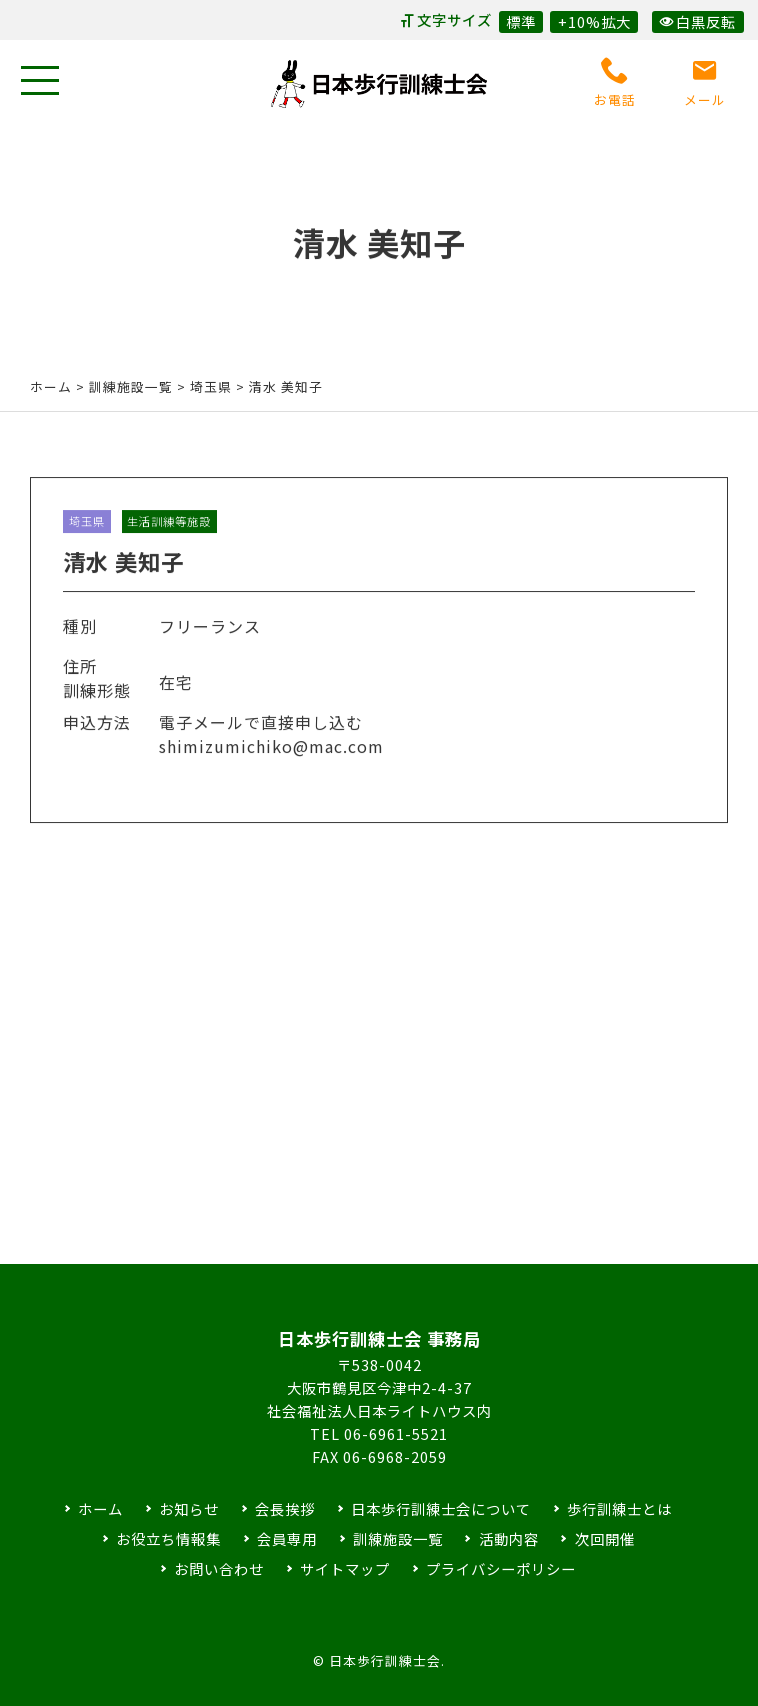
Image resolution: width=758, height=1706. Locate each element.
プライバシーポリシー (501, 1568)
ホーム (51, 386)
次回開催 (605, 1538)
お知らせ (189, 1508)
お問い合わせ (219, 1568)
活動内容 (509, 1538)
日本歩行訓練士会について (441, 1508)
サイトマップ (345, 1568)
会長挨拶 (285, 1508)
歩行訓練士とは (619, 1508)
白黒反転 (697, 21)
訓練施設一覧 (398, 1538)
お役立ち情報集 (168, 1538)
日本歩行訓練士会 (379, 84)
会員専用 (287, 1538)
